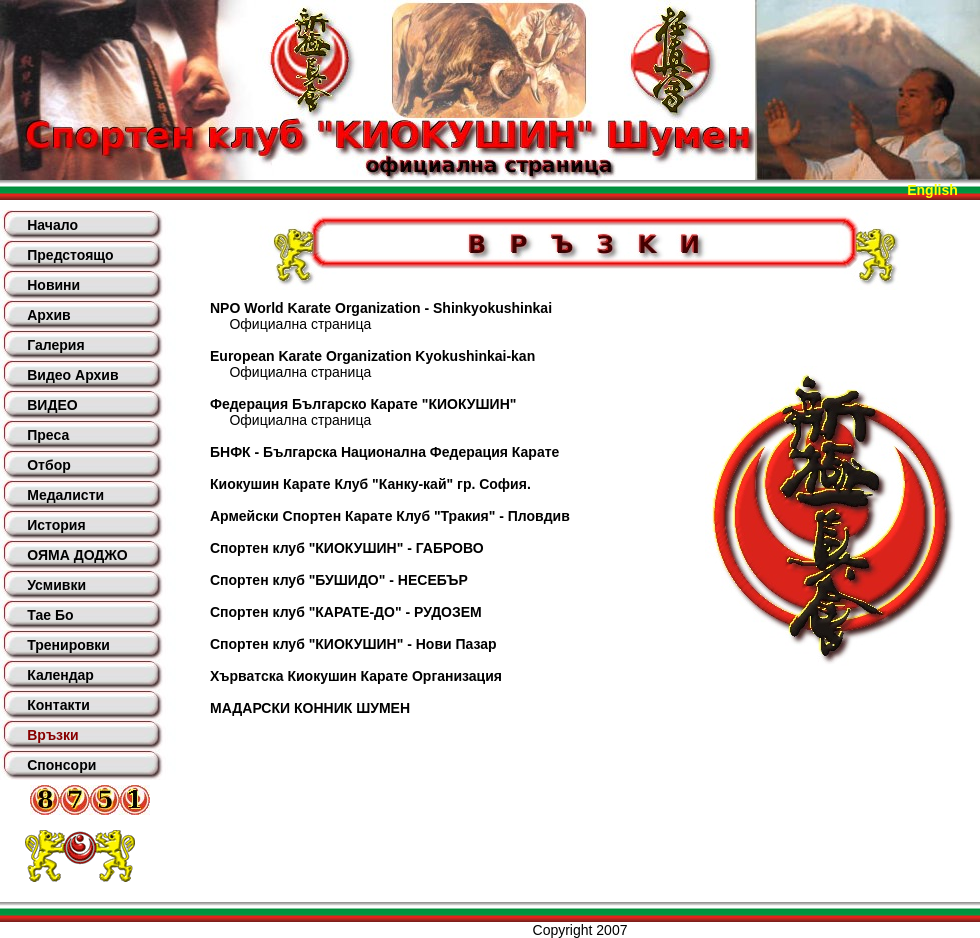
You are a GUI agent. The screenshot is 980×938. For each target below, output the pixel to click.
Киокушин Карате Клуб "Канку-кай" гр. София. (370, 484)
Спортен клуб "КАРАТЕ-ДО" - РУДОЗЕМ (346, 612)
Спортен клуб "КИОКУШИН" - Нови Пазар (353, 644)
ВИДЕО (52, 405)
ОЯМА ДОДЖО (77, 555)
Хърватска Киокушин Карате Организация (356, 676)
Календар (60, 675)
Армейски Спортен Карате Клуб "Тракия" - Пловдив (390, 516)
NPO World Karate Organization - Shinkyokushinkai (381, 308)
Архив (48, 315)
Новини (53, 285)
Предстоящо (70, 255)
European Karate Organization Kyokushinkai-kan (372, 356)
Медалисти (65, 495)
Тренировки (68, 645)
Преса (48, 435)
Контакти (58, 705)
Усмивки (56, 585)
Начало (52, 225)
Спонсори (61, 765)
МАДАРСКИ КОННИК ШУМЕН (310, 708)
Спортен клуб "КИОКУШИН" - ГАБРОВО (347, 548)
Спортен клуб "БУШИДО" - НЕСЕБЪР (339, 580)
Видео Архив (72, 375)
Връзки (52, 735)
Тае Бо (50, 615)
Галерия (55, 345)
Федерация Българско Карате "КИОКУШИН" (363, 404)
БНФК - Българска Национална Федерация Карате (384, 452)
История (56, 525)
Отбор (49, 465)
